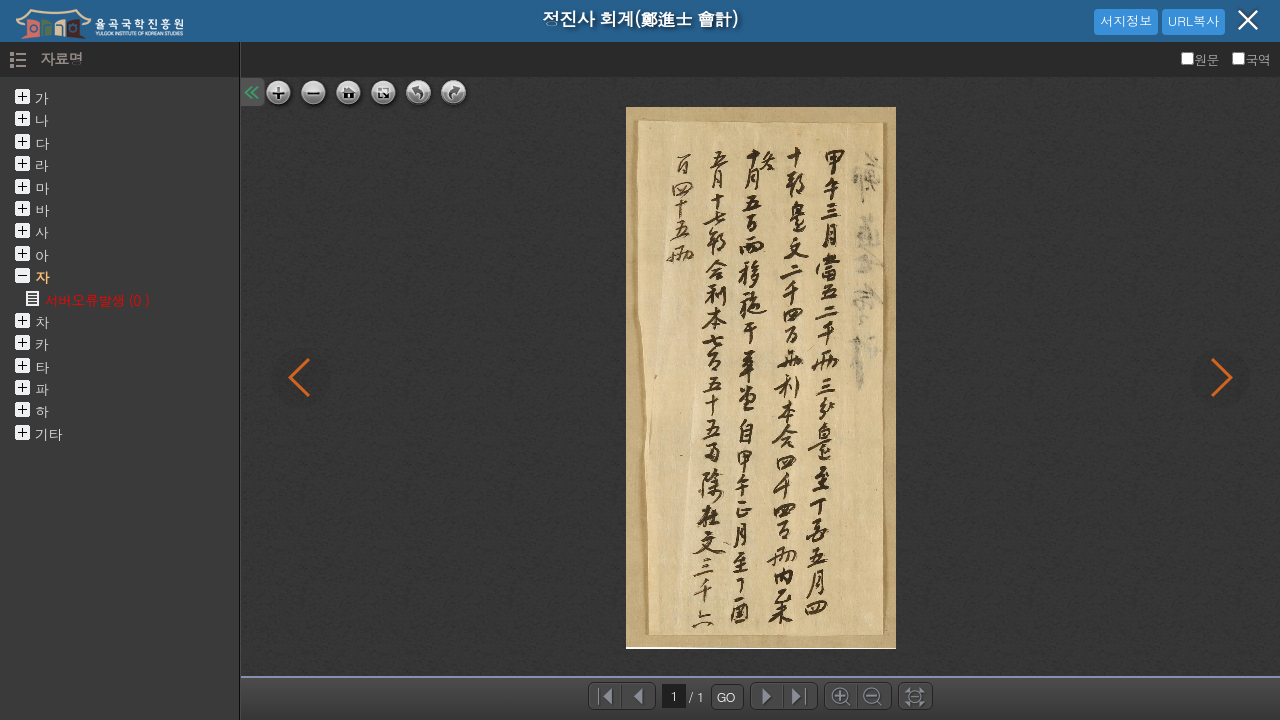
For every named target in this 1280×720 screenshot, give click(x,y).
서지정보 (1126, 20)
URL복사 (1193, 20)
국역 (1251, 59)
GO (726, 696)
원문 (1201, 59)
